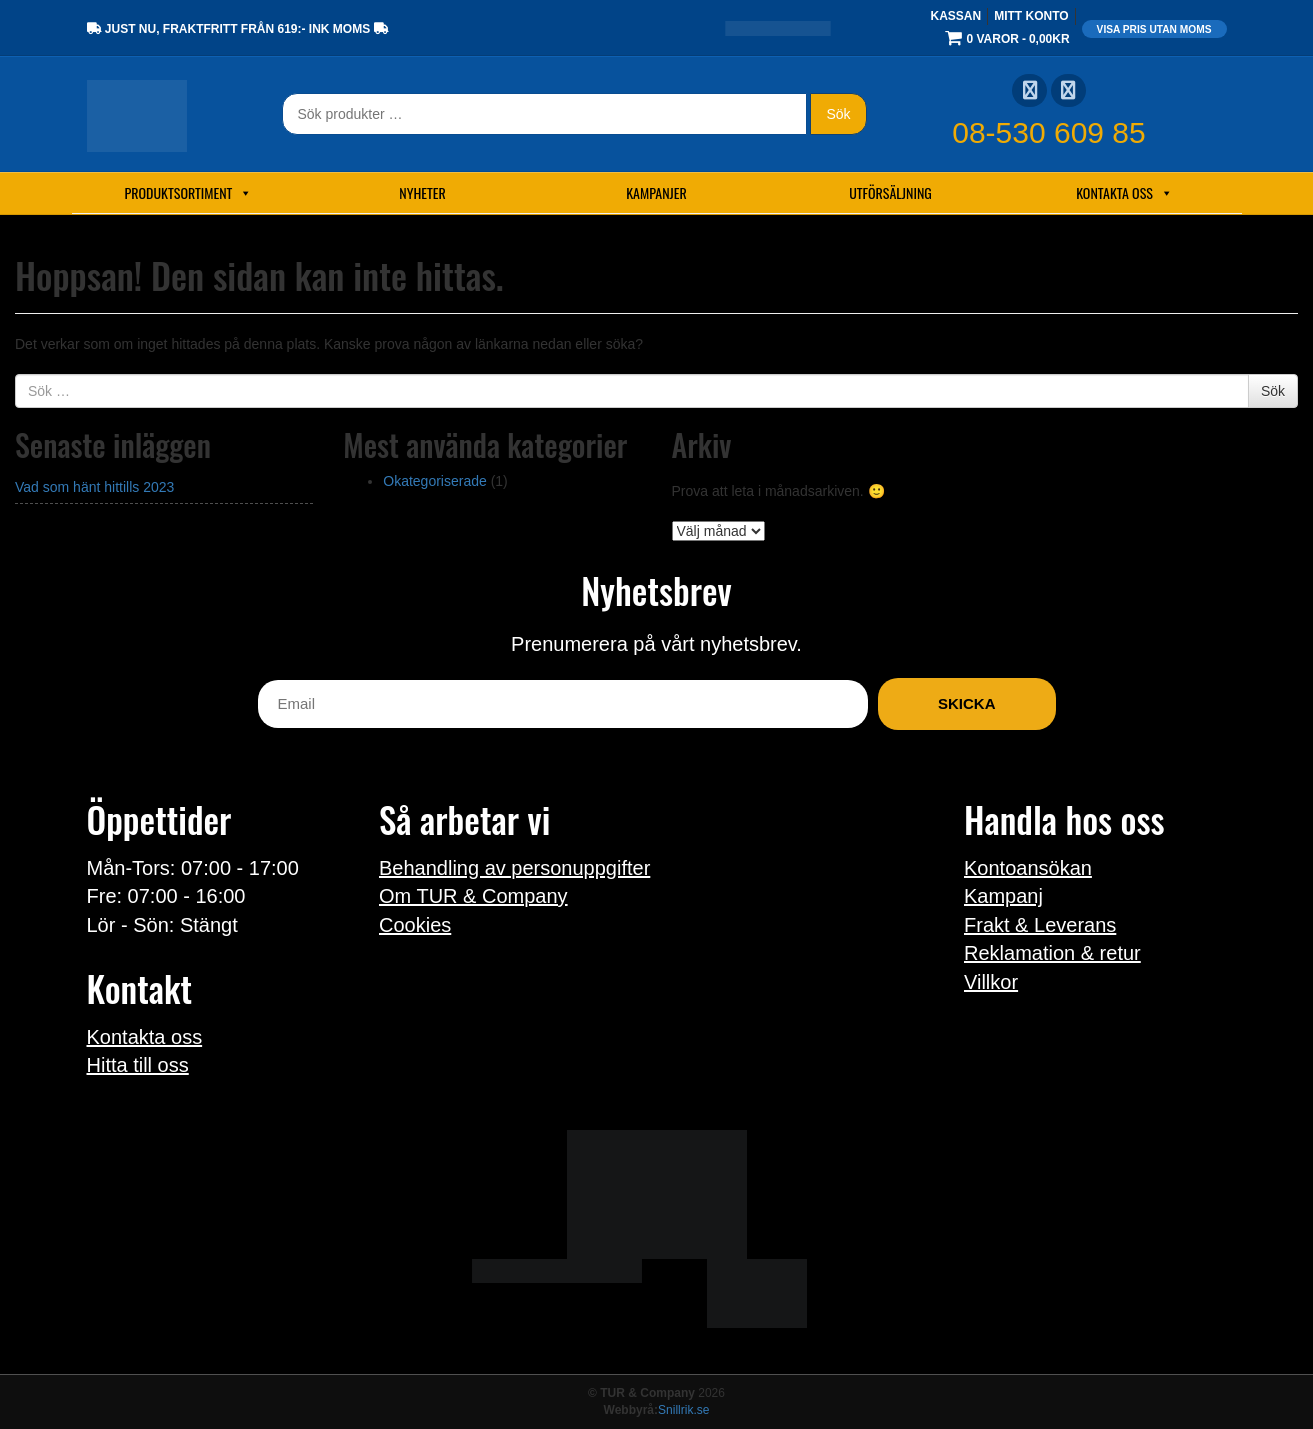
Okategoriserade (435, 481)
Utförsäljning (890, 192)
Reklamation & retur (1052, 953)
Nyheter (422, 192)
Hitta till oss (138, 1065)
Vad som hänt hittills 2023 (94, 487)
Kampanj (1003, 896)
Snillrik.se (683, 1410)
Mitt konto (1031, 16)
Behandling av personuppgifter (514, 868)
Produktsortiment (189, 193)
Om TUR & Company (473, 896)
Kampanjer (656, 192)
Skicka (967, 703)
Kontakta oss (1124, 193)
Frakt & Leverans (1040, 925)
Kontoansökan (1028, 868)
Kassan (955, 16)
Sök (838, 114)
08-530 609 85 (1049, 132)
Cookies (415, 925)
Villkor (991, 982)
